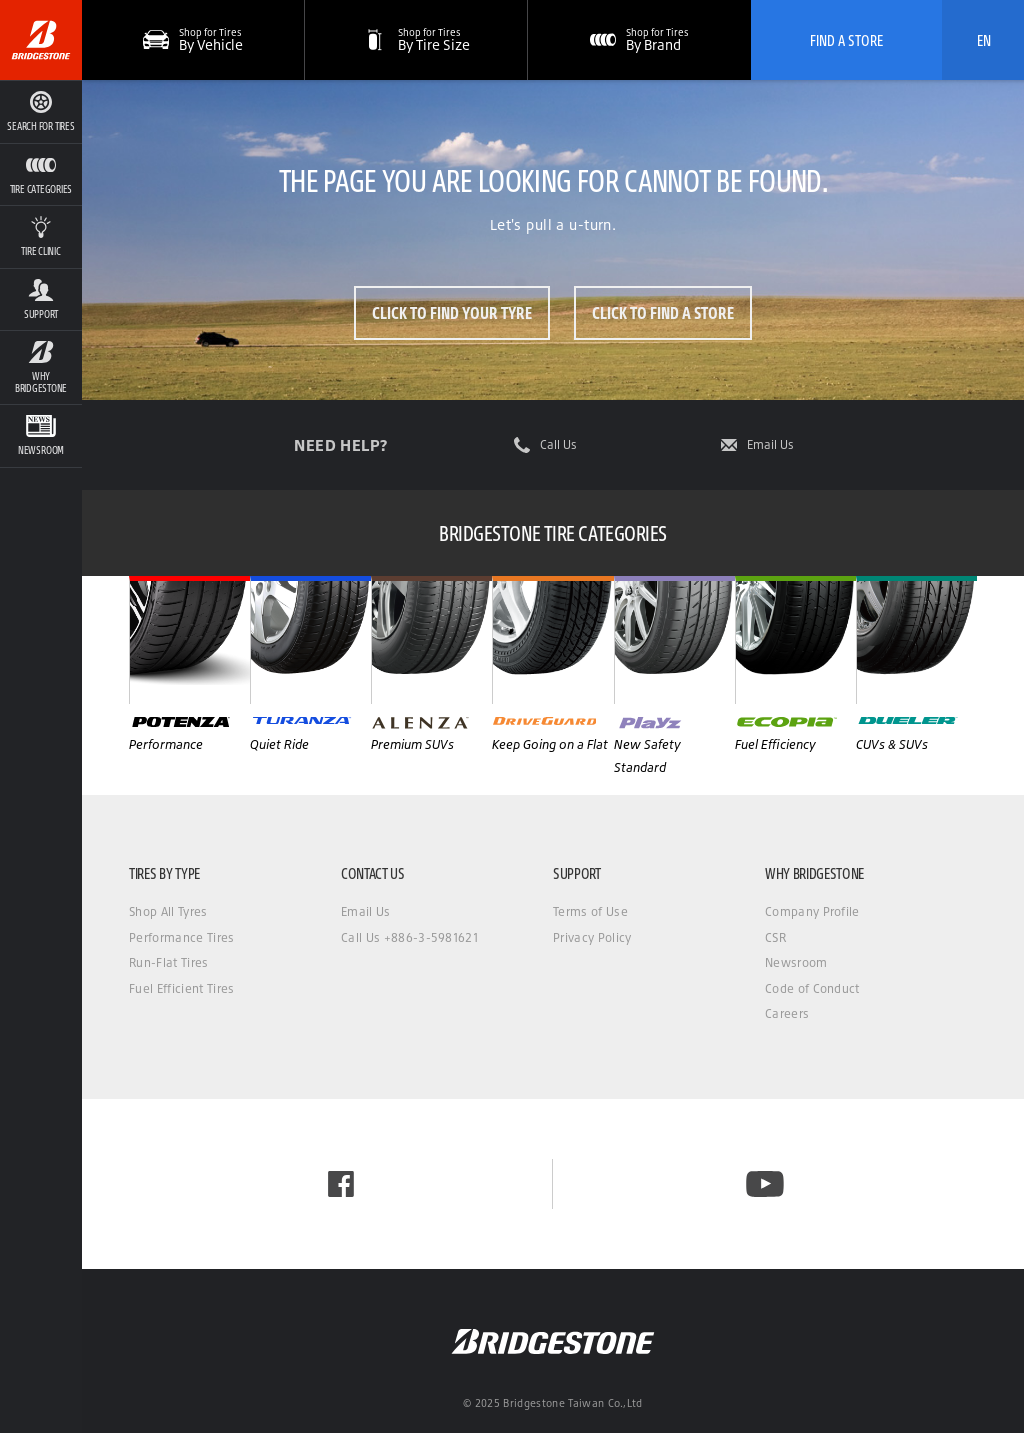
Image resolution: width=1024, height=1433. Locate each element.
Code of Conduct (812, 988)
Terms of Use (590, 911)
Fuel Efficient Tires (181, 988)
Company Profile (812, 911)
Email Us (770, 445)
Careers (787, 1013)
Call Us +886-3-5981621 (409, 937)
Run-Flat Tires (168, 962)
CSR (775, 937)
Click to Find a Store (663, 312)
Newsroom (796, 962)
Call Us (558, 445)
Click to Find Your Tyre (452, 312)
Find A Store (846, 40)
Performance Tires (181, 937)
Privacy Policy (592, 937)
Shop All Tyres (168, 911)
